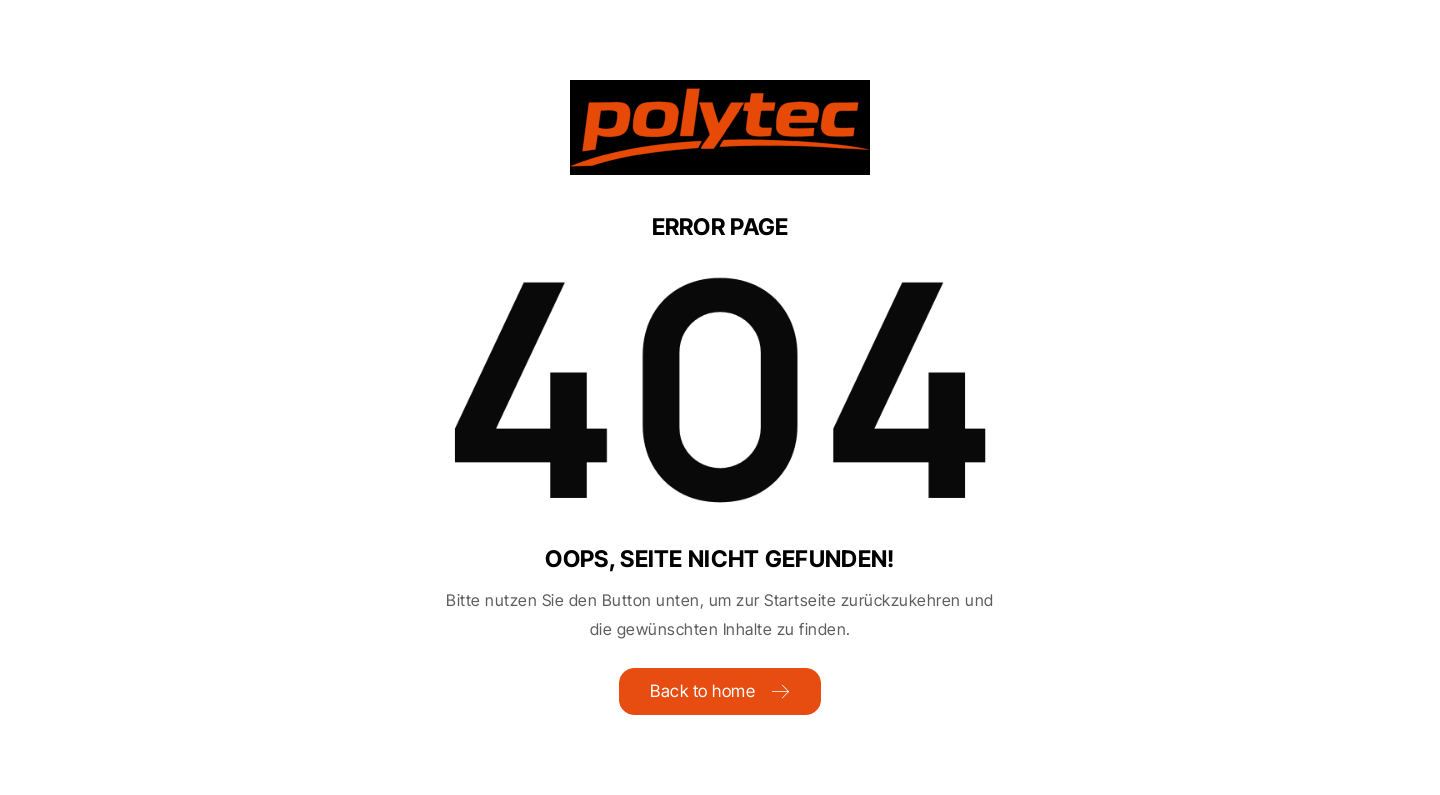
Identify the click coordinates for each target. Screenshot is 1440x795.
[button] (44, 751)
